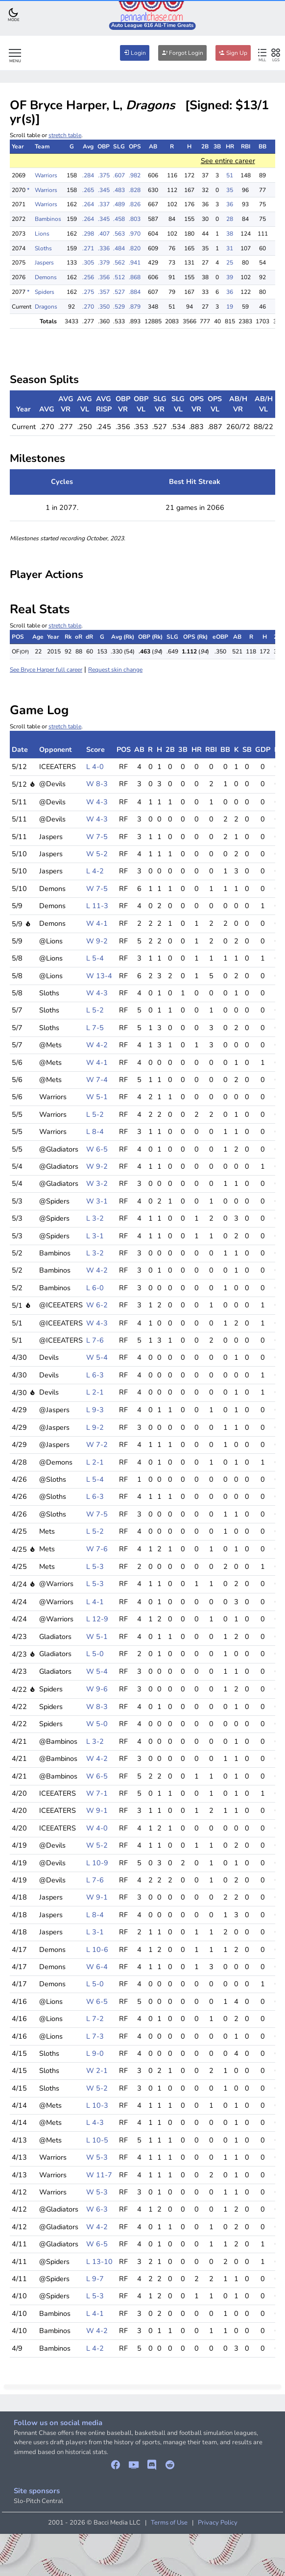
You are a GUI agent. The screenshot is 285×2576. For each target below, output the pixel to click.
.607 (119, 175)
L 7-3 (95, 2036)
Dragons (46, 307)
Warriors (46, 175)
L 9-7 (95, 2279)
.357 (104, 292)
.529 (119, 307)
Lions (42, 234)
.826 (135, 204)
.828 (135, 190)
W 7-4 (97, 1079)
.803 (135, 219)
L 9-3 (95, 1410)
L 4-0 (95, 766)
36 (229, 204)
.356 (104, 277)
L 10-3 (97, 2105)
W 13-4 (99, 976)
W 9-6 (97, 1689)
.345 (104, 190)
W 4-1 (97, 923)
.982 (135, 175)
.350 (104, 307)
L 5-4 (95, 958)
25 (229, 262)
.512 (119, 277)
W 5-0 (97, 1724)
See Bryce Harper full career (46, 670)
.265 (88, 190)
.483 (119, 190)
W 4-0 (97, 1828)
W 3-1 (97, 1201)
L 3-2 (95, 1218)
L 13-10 (99, 2261)
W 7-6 (97, 1549)
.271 (88, 248)
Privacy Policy (218, 2522)
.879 (135, 307)
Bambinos (48, 219)
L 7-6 (95, 1340)
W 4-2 (97, 1045)
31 (229, 248)
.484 (119, 248)
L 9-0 (95, 2053)
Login (134, 53)
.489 (119, 204)
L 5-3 (95, 1566)
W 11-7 (99, 2175)
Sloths (43, 248)
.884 (135, 292)
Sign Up (233, 53)
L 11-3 (97, 906)
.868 (135, 277)
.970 (135, 234)
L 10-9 (97, 1863)
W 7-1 (97, 1793)
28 (229, 219)
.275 (88, 292)
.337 (104, 204)
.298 (88, 234)
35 (229, 190)
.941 (135, 262)
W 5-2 (97, 854)
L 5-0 (95, 1654)
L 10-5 (97, 2140)
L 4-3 (95, 2122)
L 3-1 (95, 1236)
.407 (104, 234)
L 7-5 (95, 1028)
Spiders (44, 292)
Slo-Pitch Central (38, 2501)
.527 (119, 292)
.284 (88, 175)
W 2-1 (97, 2070)
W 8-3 (97, 784)
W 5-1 (97, 1097)
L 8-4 (95, 1131)
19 (229, 307)
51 (229, 175)
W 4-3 (97, 802)
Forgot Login (182, 53)
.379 (104, 262)
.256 (88, 277)
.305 (88, 262)
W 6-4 (97, 1967)
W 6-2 (97, 1305)
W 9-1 (97, 1810)
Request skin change (115, 670)
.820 (135, 248)
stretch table (64, 135)
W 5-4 (97, 1357)
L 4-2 (95, 871)
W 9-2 (97, 941)
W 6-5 (97, 1149)
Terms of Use (169, 2522)
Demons (46, 277)
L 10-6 (97, 1949)
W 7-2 (97, 1444)
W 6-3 (97, 2209)
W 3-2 (97, 1183)
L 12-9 (97, 1619)
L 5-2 (95, 1010)
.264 (88, 204)
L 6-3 (95, 1375)
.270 (88, 307)
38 (229, 234)
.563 (119, 234)
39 (229, 277)
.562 (119, 262)
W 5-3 (97, 2157)
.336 (104, 248)
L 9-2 (95, 1427)
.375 (104, 175)
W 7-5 (97, 837)
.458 (119, 219)
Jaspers (44, 262)
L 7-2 (95, 2018)
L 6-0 (95, 1288)
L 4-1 (95, 1602)
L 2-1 (95, 1392)
